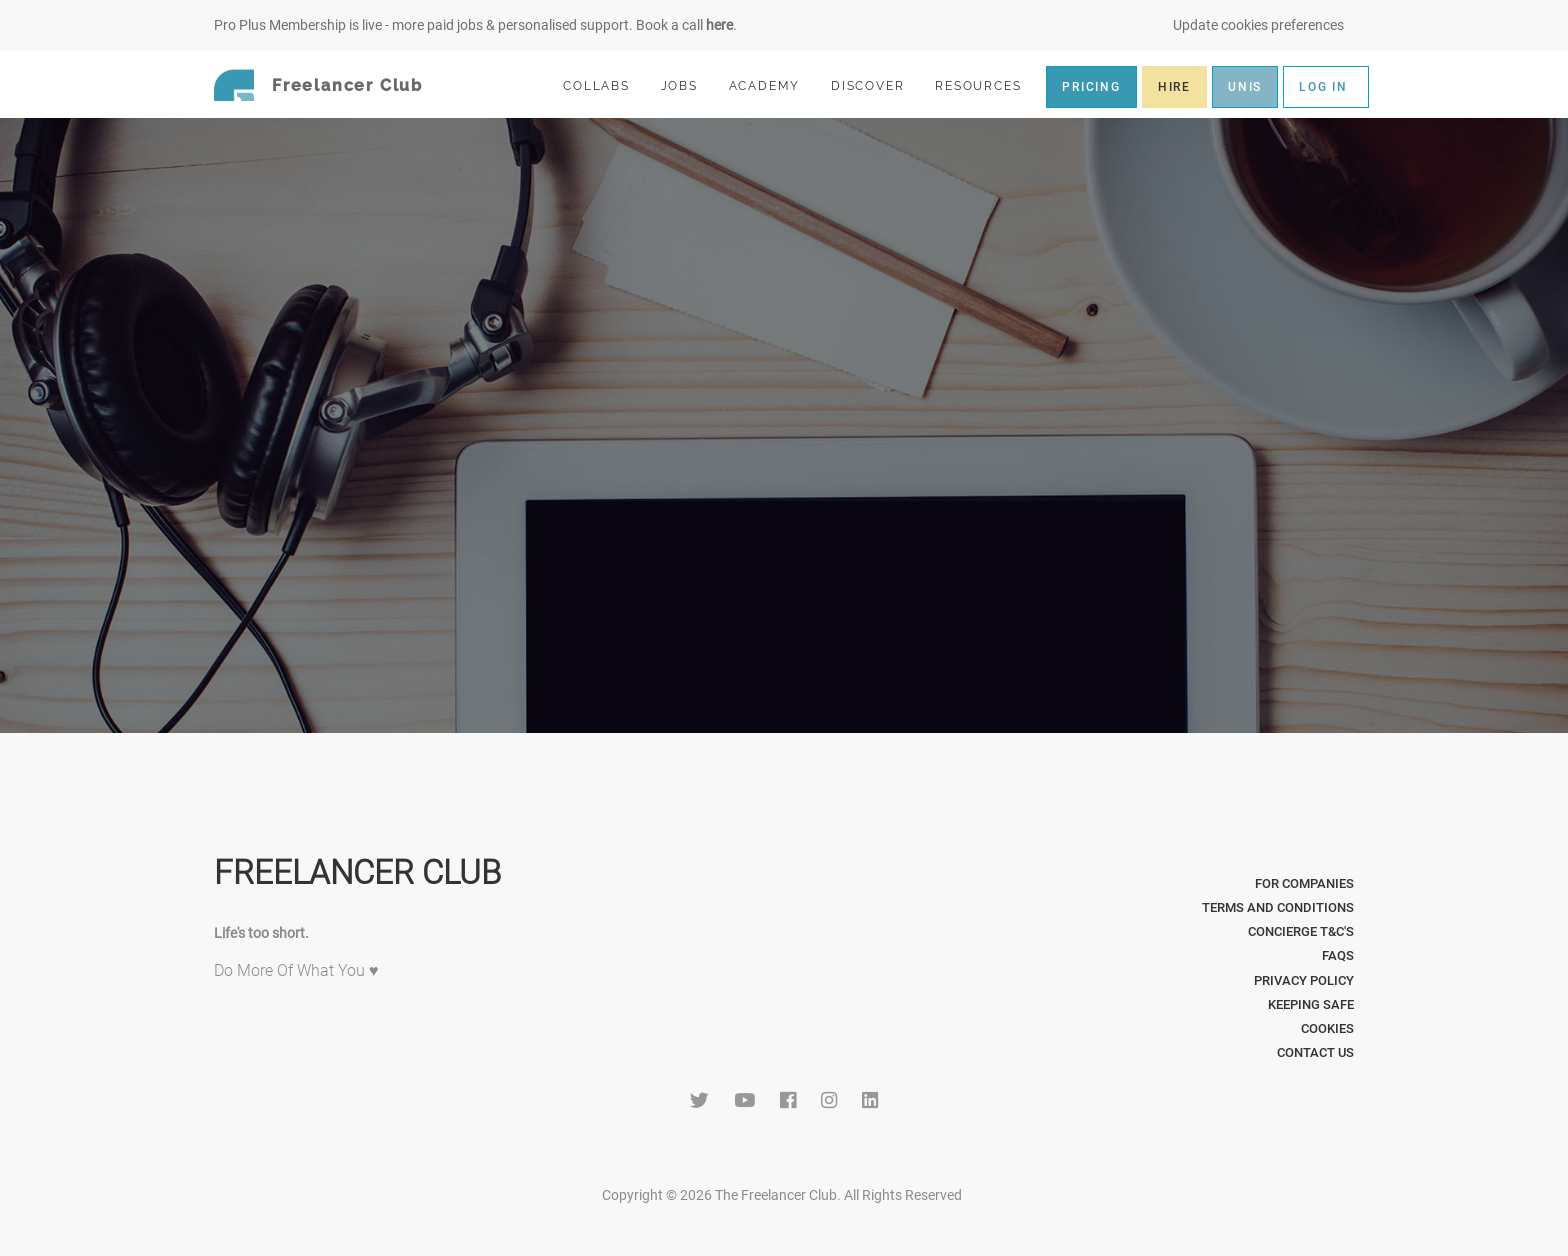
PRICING (1091, 87)
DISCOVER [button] (876, 85)
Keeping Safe (1311, 1004)
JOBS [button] (688, 85)
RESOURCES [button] (986, 85)
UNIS (1245, 87)
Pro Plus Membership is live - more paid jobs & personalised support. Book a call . (475, 25)
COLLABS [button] (604, 85)
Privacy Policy (1304, 980)
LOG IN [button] (1323, 87)
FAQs (1338, 955)
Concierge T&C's (1301, 931)
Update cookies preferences (1258, 25)
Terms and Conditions (1278, 907)
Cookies (1327, 1028)
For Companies (1304, 883)
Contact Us (1315, 1052)
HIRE (1174, 87)
